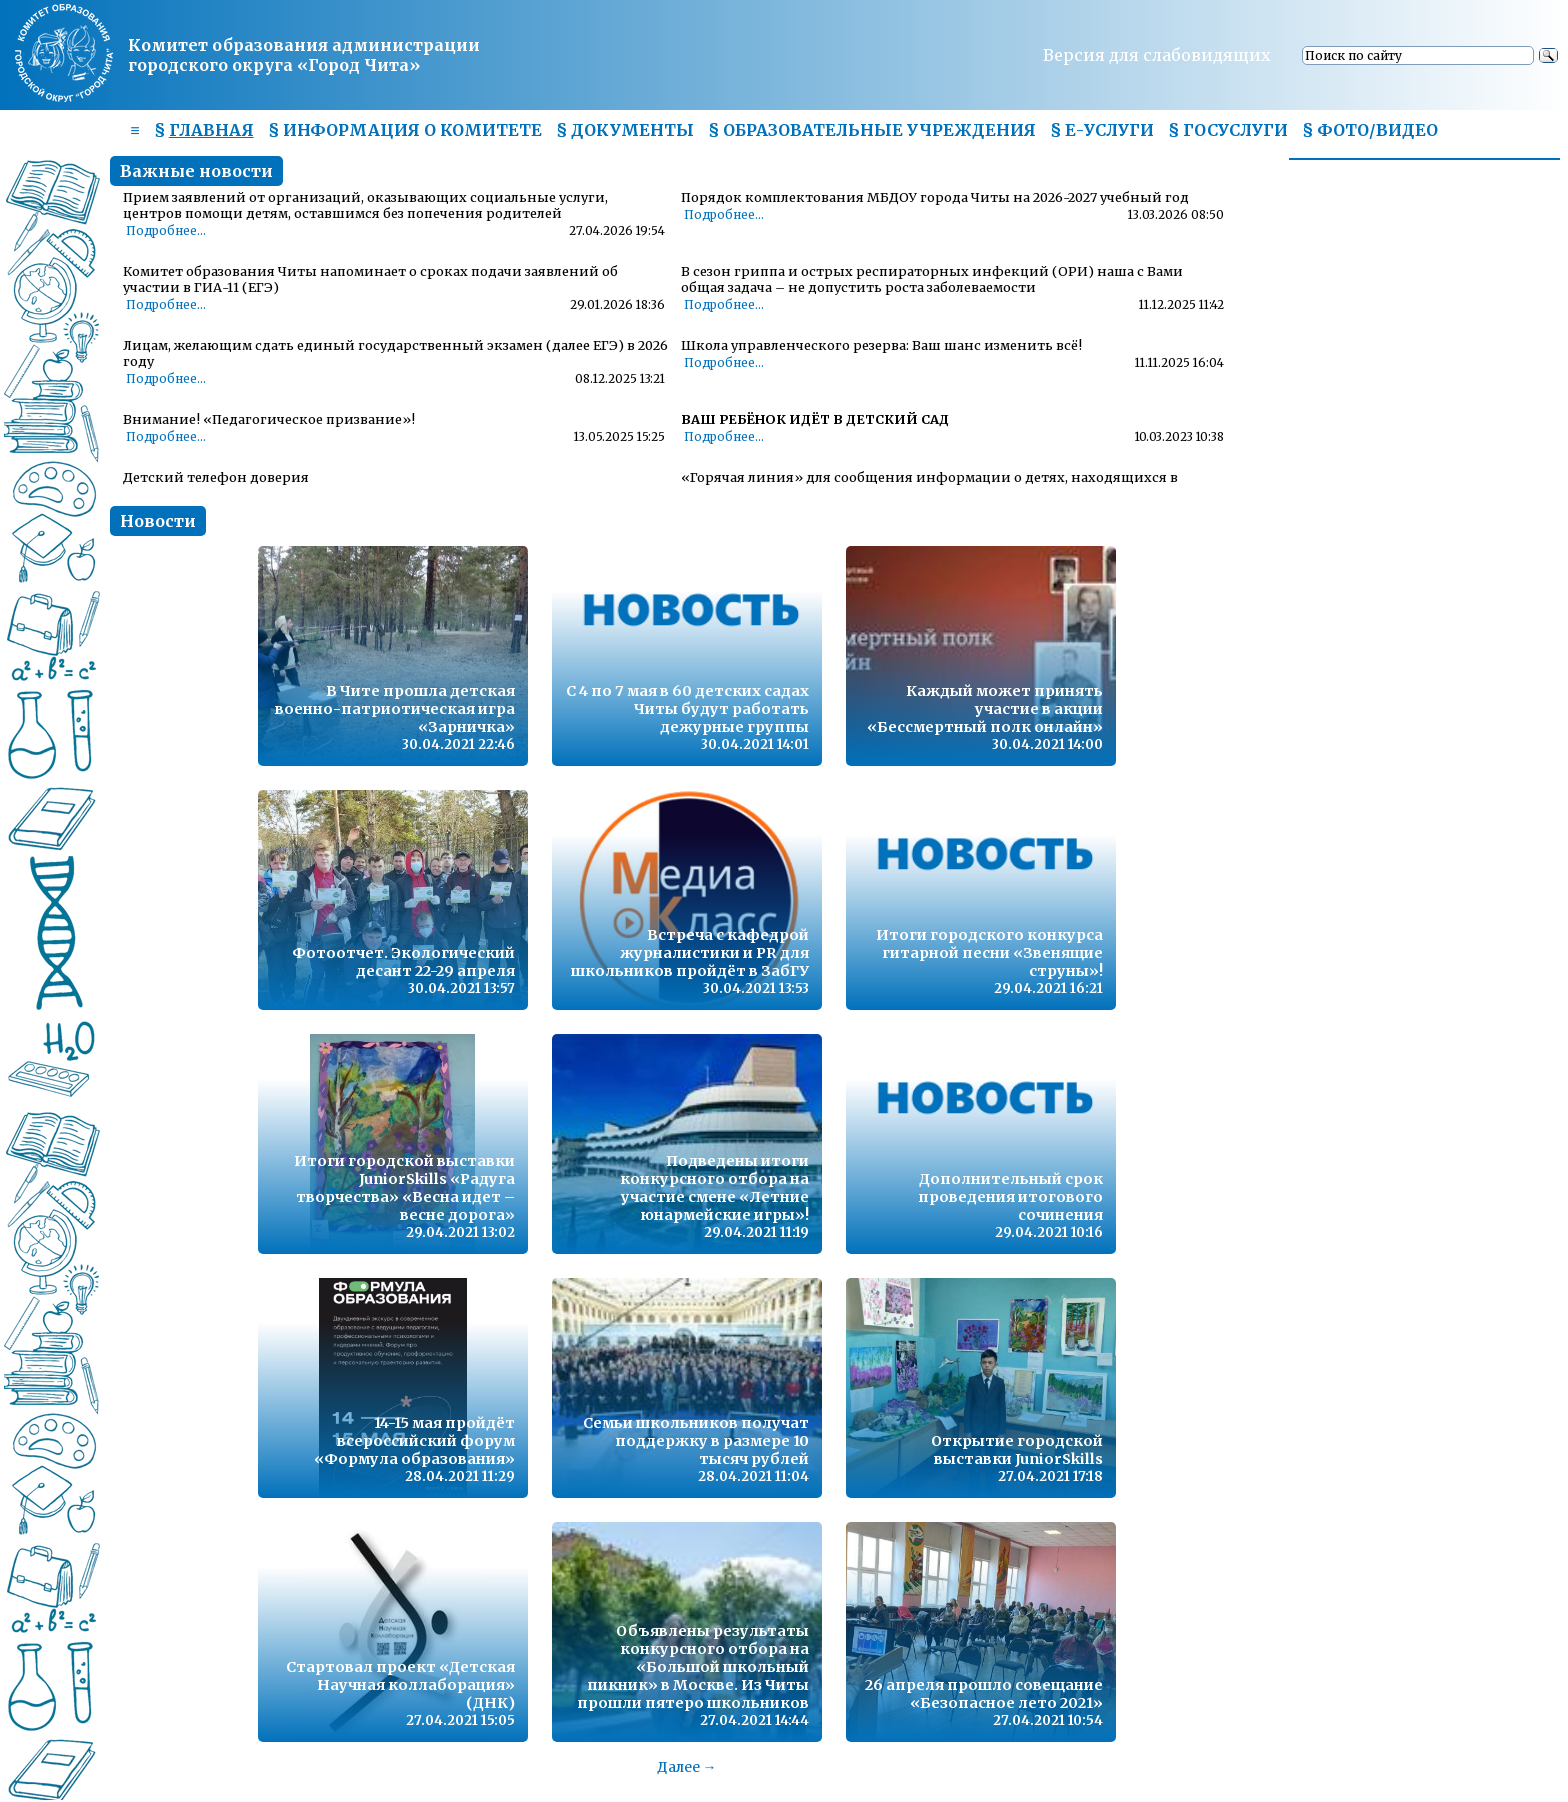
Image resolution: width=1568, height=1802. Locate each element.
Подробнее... (166, 231)
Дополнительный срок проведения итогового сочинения (1010, 1197)
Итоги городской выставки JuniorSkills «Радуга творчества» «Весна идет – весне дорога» (404, 1188)
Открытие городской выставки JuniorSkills (1017, 1450)
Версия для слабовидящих (1157, 55)
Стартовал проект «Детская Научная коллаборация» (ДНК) (400, 1685)
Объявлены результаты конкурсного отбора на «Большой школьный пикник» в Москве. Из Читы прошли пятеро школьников (693, 1667)
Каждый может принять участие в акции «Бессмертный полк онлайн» (985, 709)
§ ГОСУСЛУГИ (1228, 130)
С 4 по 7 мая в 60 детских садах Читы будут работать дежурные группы (687, 709)
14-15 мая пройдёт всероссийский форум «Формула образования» (414, 1441)
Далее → (687, 1767)
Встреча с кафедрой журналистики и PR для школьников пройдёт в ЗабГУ (690, 953)
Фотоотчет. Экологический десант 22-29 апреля (403, 962)
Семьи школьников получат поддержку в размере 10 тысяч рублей (696, 1441)
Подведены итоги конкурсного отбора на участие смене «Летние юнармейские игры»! (714, 1188)
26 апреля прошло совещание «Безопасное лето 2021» (984, 1694)
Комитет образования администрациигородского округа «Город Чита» (304, 55)
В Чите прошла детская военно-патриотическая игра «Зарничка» (395, 709)
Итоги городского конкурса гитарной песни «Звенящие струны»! (989, 953)
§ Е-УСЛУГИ (1102, 130)
